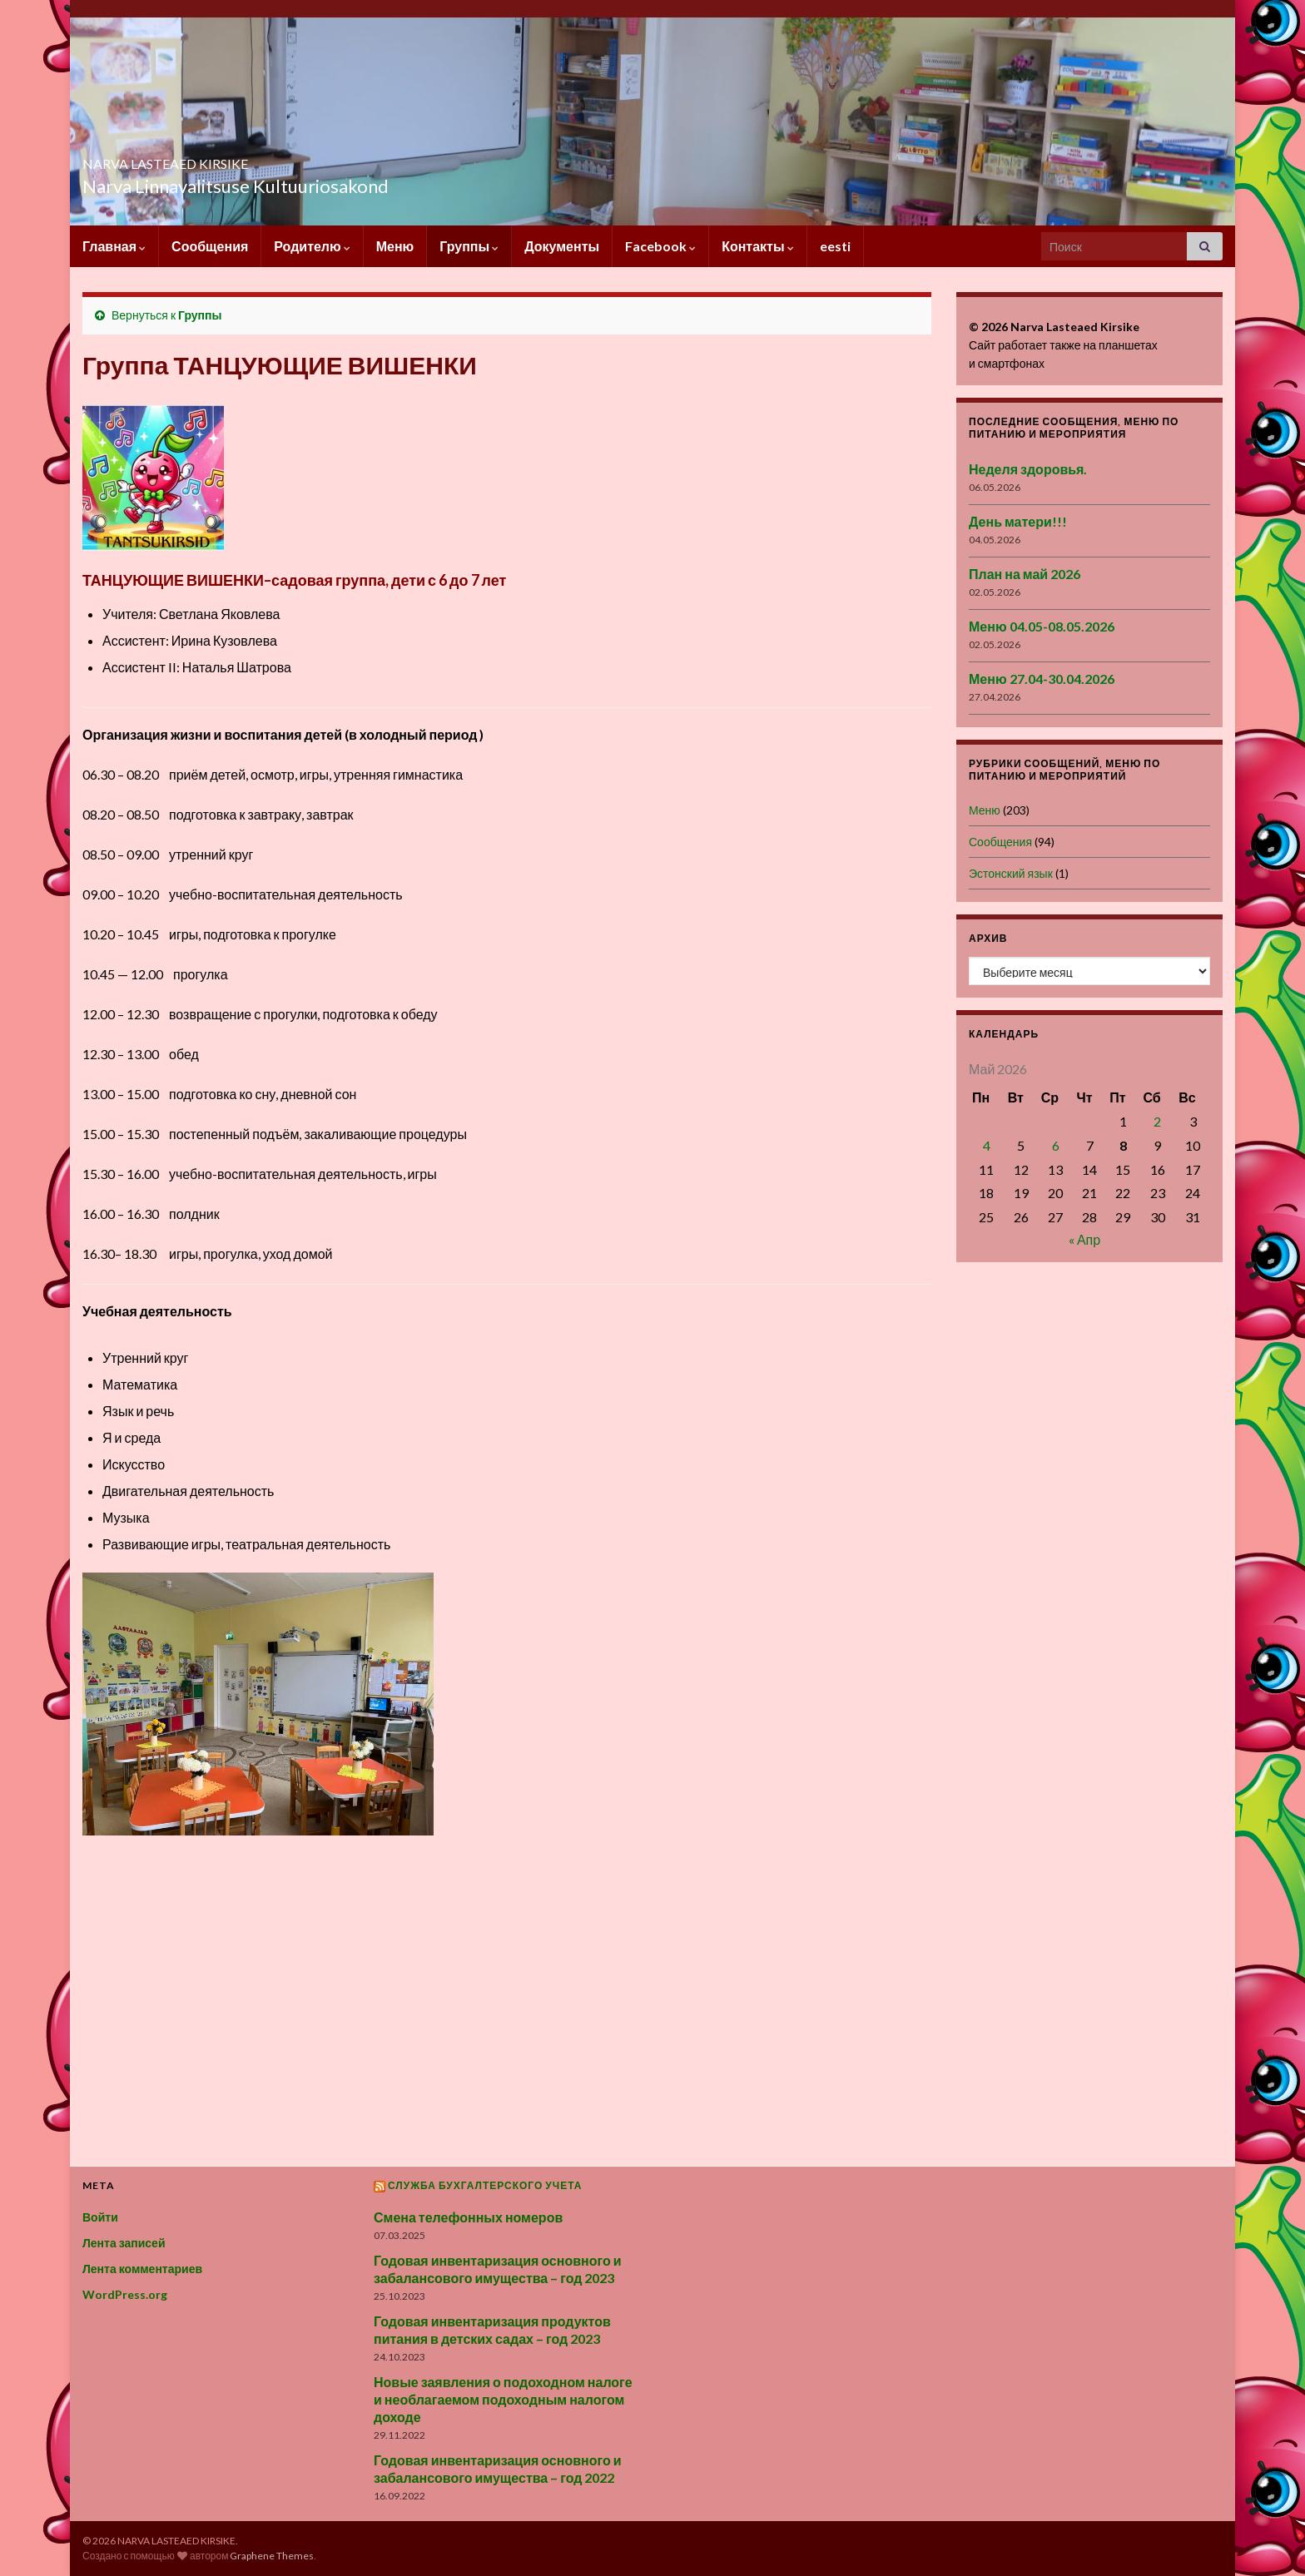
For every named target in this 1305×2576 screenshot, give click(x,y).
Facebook (660, 246)
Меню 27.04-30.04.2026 (1041, 678)
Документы (561, 246)
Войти (100, 2217)
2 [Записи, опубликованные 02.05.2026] (1157, 1121)
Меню (395, 246)
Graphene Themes (272, 2555)
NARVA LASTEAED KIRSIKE (240, 158)
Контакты (757, 246)
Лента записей (124, 2243)
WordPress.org (124, 2294)
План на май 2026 (1024, 574)
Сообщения (209, 246)
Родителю (312, 246)
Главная (114, 246)
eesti (835, 246)
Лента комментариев (142, 2268)
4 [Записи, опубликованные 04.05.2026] (986, 1145)
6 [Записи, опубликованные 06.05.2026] (1055, 1145)
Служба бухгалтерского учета (485, 2185)
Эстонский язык (1011, 873)
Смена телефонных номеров (468, 2217)
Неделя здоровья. (1028, 469)
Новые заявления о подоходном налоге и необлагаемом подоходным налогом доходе (503, 2399)
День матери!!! (1018, 521)
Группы (469, 246)
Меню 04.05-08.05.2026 (1041, 626)
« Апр (1084, 1239)
